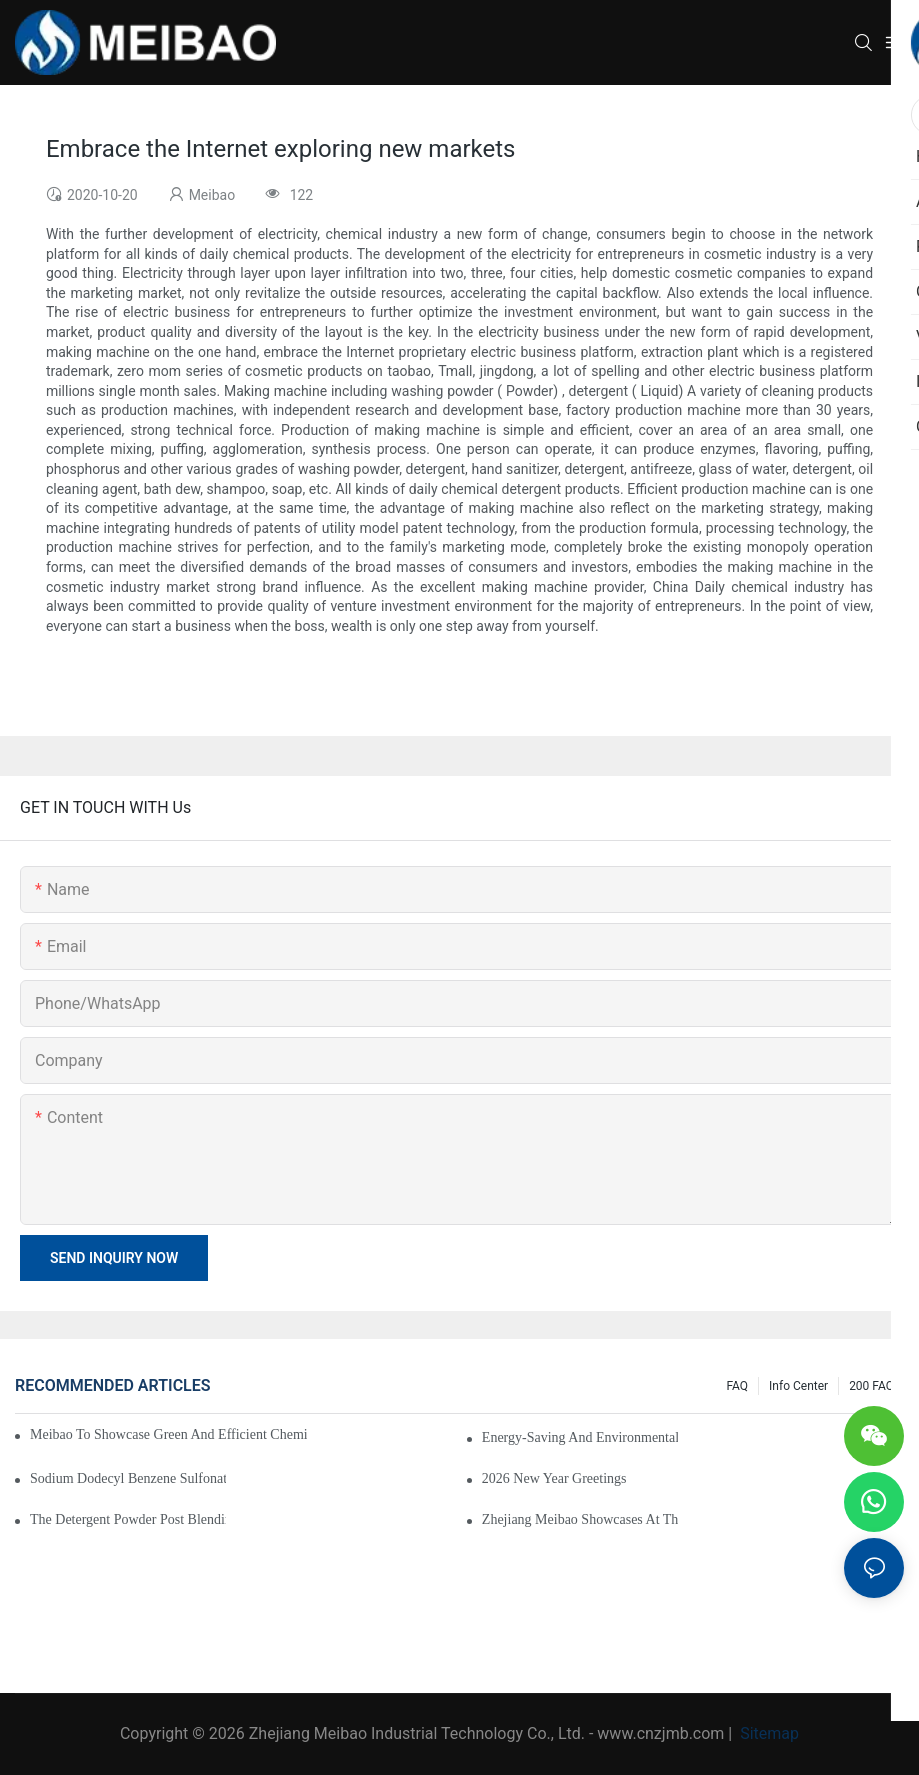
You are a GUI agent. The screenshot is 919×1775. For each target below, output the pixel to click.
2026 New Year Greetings (554, 1478)
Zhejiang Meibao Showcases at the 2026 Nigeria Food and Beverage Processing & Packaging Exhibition (580, 1519)
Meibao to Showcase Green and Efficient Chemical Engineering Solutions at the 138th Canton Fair (168, 1434)
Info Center (798, 1386)
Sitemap (767, 1733)
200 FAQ (871, 1386)
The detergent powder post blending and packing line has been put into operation (128, 1519)
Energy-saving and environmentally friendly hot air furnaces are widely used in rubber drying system (580, 1437)
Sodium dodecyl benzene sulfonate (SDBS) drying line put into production (128, 1478)
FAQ (737, 1386)
